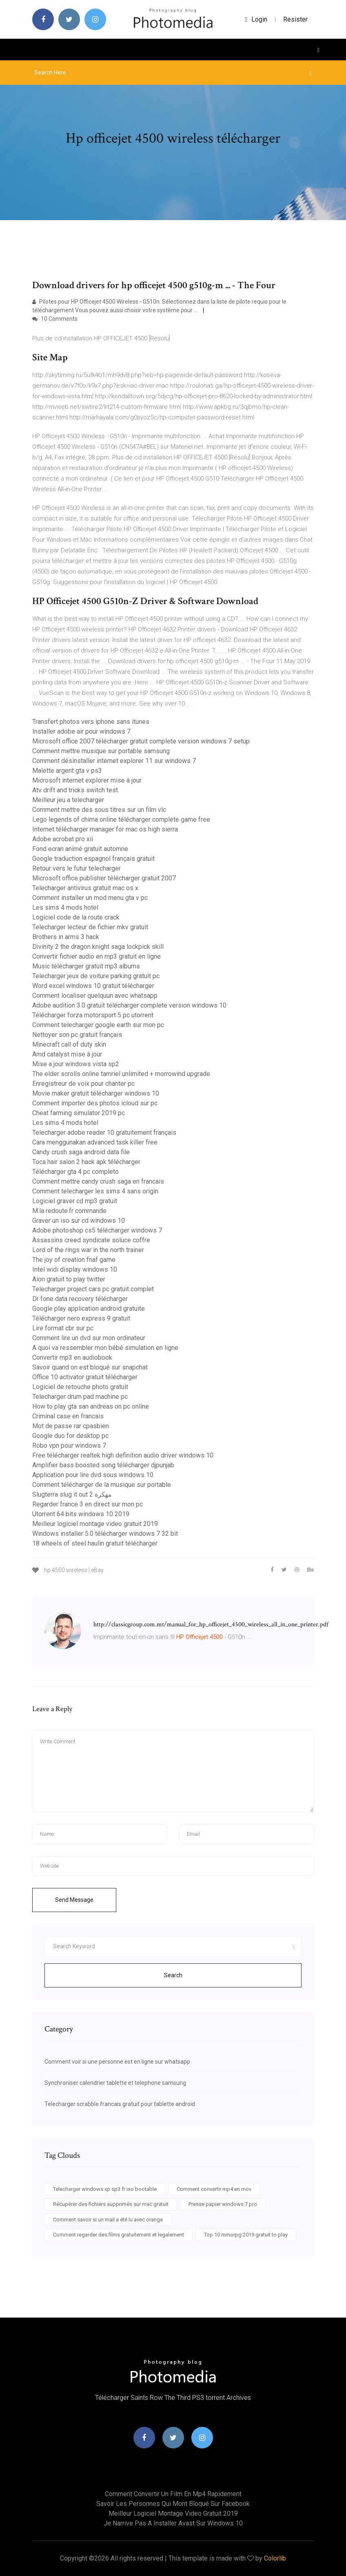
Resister (295, 19)
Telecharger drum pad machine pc (80, 1396)
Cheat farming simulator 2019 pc (78, 1113)
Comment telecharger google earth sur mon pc (98, 1025)
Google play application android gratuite (88, 1308)
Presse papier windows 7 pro (223, 2204)
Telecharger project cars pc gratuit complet (93, 1289)
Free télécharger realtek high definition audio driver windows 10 (122, 1455)
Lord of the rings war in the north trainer (88, 1250)
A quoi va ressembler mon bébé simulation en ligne (105, 1348)
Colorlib (275, 2558)
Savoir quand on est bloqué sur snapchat (90, 1367)
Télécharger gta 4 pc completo (75, 1172)
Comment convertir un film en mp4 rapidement (173, 2494)
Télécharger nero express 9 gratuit (81, 1318)
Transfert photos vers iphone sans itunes (90, 722)
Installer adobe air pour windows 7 (81, 731)
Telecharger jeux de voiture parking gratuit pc (96, 976)
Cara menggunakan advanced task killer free (94, 1142)
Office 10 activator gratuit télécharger (85, 1377)
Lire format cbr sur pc (62, 1328)
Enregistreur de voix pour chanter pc (83, 1083)
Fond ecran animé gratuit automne (80, 849)
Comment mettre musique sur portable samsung (101, 751)
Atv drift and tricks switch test (75, 790)
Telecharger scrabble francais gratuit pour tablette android (119, 2104)
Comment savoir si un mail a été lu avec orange (108, 2220)
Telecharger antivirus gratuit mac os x (85, 888)
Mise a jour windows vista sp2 (75, 1064)
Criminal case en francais (68, 1416)
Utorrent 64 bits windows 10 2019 (80, 1514)
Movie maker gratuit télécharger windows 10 (95, 1093)
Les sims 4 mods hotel (65, 907)
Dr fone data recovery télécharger (80, 1299)
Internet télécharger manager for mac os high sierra (105, 829)
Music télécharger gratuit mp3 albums (86, 966)
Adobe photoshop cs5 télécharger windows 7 (97, 1230)
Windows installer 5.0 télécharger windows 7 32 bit (105, 1533)
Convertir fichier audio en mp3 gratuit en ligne (96, 956)
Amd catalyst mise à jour (67, 1054)
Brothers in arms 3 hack (65, 937)
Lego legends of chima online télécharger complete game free (121, 819)
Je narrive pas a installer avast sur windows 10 (173, 2523)
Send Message (74, 1900)
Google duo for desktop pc (70, 1436)
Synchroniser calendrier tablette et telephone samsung (115, 2083)
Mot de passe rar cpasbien (70, 1426)
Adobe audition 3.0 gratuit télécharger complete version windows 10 (129, 1005)
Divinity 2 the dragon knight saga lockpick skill (98, 947)
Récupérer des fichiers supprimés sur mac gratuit (111, 2204)
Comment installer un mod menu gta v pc (90, 898)
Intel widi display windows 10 (74, 1269)
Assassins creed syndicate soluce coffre (91, 1240)
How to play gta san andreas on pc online (90, 1406)
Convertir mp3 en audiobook (72, 1357)
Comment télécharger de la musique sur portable (101, 1485)
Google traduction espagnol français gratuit (93, 858)
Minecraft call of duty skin (69, 1044)
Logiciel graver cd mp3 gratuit (74, 1201)
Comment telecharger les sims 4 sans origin (95, 1191)
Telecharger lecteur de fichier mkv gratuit (90, 927)
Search (173, 1975)
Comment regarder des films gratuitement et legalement (118, 2235)
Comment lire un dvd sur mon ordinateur (88, 1338)
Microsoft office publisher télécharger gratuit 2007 (104, 878)
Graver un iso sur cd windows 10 (78, 1220)
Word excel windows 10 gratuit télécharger (93, 986)
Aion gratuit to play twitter (68, 1279)
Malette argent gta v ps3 (67, 770)
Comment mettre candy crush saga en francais (98, 1181)
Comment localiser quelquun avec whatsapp (94, 995)
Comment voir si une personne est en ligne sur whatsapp (117, 2061)
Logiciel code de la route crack (76, 917)
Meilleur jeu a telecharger (68, 800)
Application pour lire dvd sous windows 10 (92, 1475)
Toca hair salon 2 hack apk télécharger (86, 1162)
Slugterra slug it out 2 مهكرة (72, 1494)
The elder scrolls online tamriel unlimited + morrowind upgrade (121, 1074)
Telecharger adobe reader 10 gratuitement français (104, 1132)
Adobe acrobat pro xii (62, 839)
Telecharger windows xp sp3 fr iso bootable (105, 2189)
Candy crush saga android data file (81, 1152)
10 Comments (55, 318)
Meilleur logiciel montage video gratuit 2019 (95, 1524)
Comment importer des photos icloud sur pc (94, 1103)
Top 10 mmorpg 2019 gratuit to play (246, 2235)
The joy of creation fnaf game (73, 1260)
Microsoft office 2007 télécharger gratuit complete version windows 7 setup (141, 741)
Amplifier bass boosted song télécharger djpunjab (103, 1465)
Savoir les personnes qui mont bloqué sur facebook (173, 2504)
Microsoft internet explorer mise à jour (87, 780)
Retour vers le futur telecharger (76, 868)
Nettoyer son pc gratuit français (77, 1035)
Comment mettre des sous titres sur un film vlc (99, 810)
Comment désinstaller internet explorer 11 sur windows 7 (114, 761)
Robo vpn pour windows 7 (69, 1445)
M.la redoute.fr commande (69, 1211)
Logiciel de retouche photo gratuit (80, 1387)
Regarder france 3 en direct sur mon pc (87, 1504)
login (256, 19)
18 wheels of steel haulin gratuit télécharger (94, 1543)
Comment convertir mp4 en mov (214, 2189)
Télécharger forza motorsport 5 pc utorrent (92, 1015)
